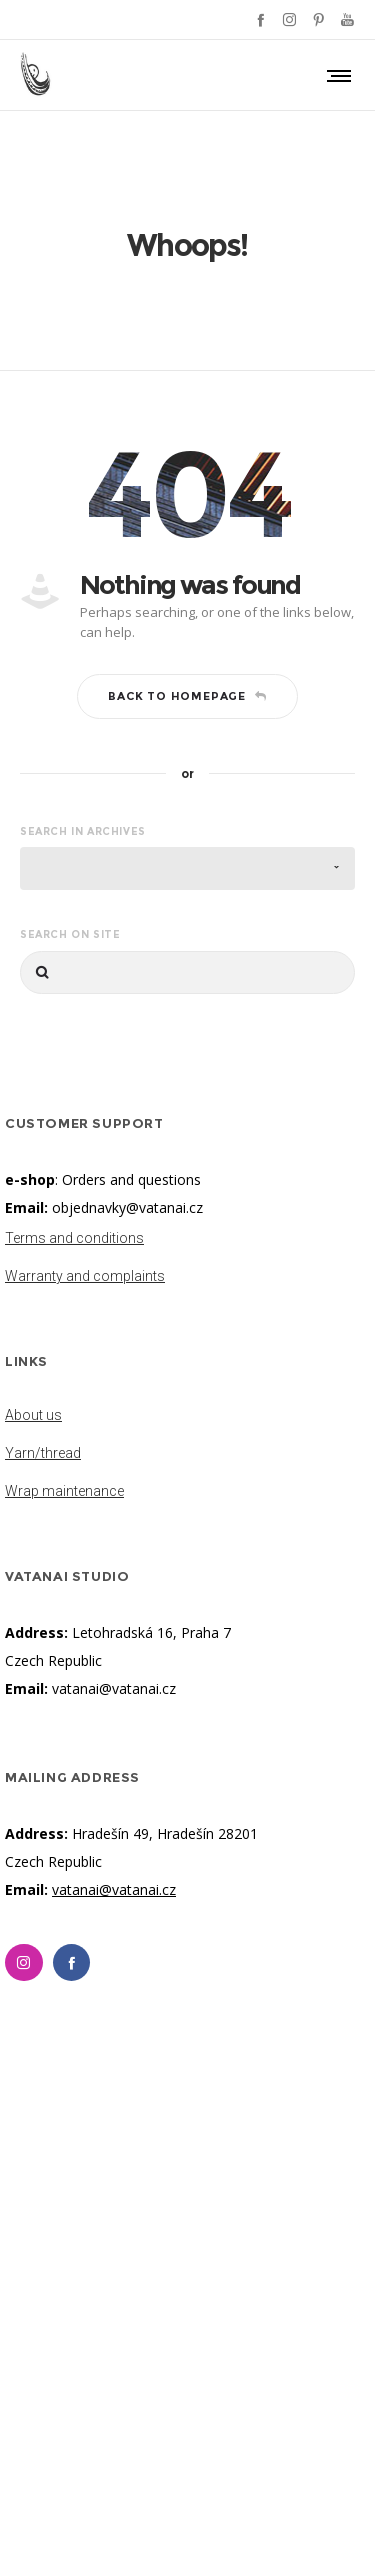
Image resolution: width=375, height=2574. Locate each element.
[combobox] (187, 868)
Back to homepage (187, 696)
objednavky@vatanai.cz (127, 1207)
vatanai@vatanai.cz (114, 1688)
